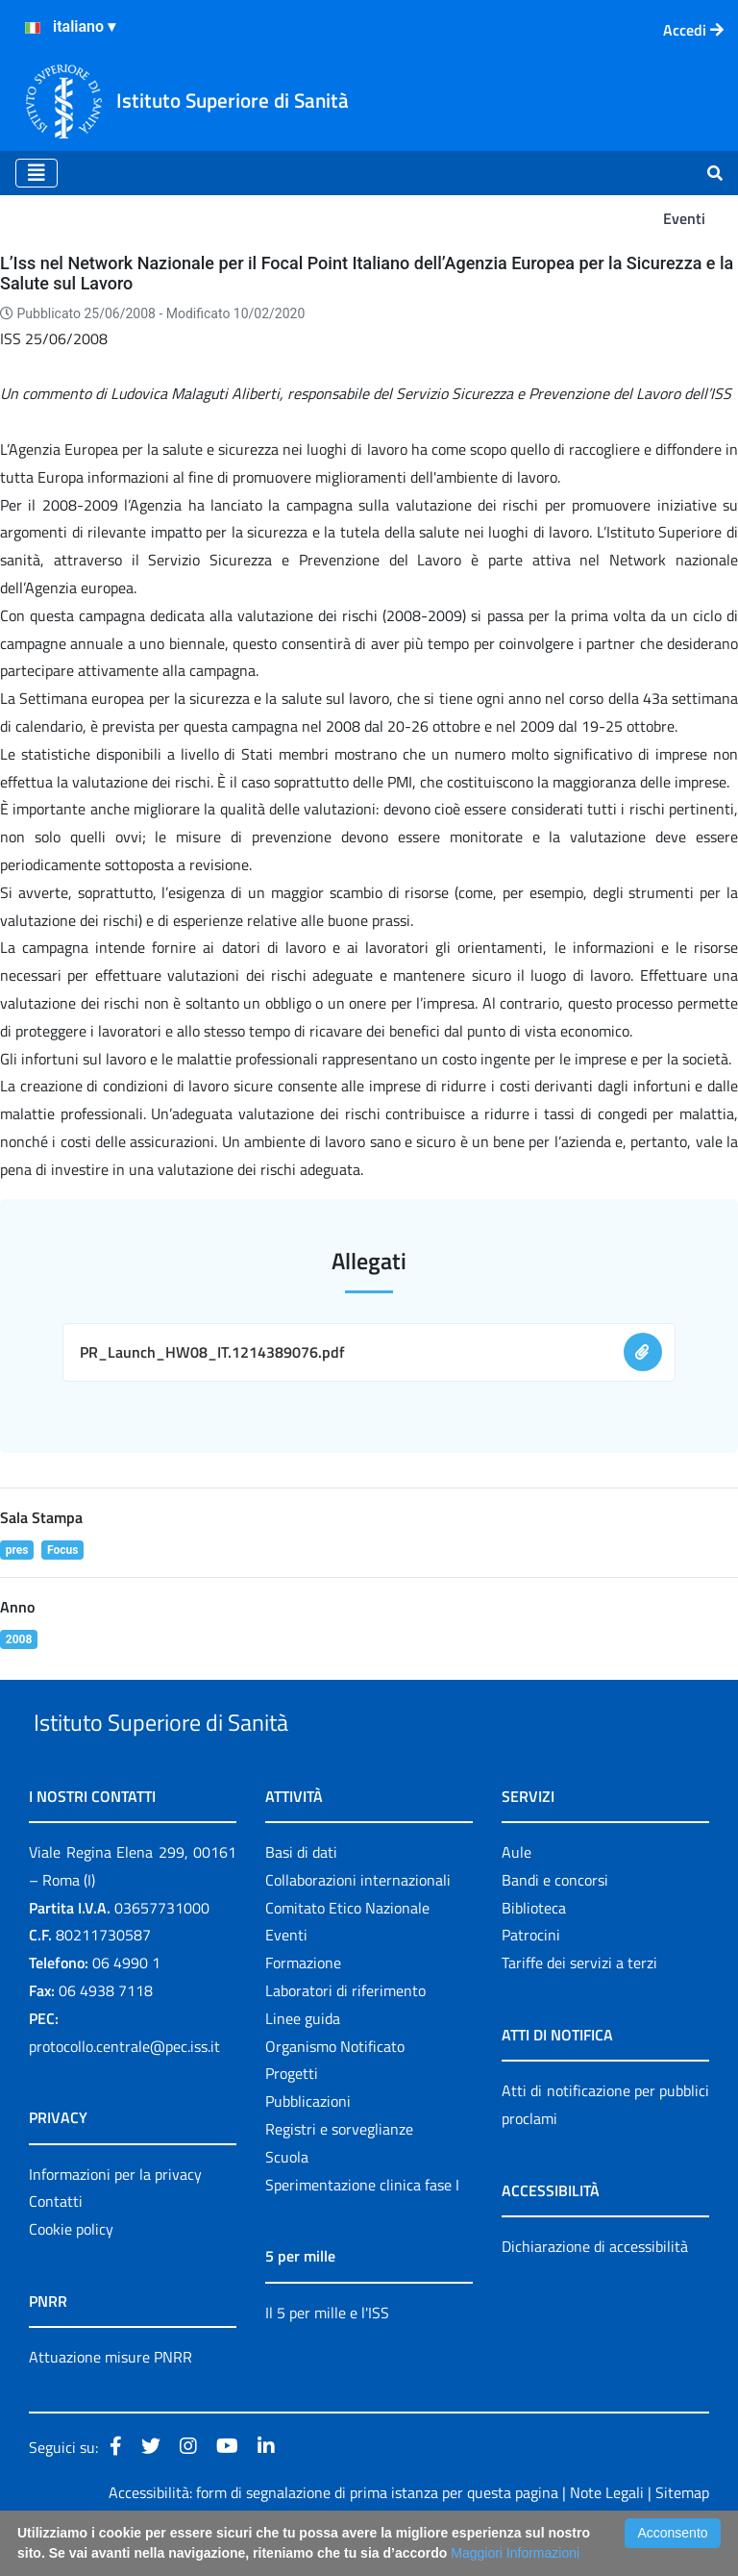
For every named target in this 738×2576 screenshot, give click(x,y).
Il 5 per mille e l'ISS (327, 2356)
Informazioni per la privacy (115, 2218)
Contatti (56, 2246)
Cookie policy (71, 2273)
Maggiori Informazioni (515, 2553)
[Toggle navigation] (36, 173)
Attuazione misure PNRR (110, 2401)
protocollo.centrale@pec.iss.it (124, 2090)
